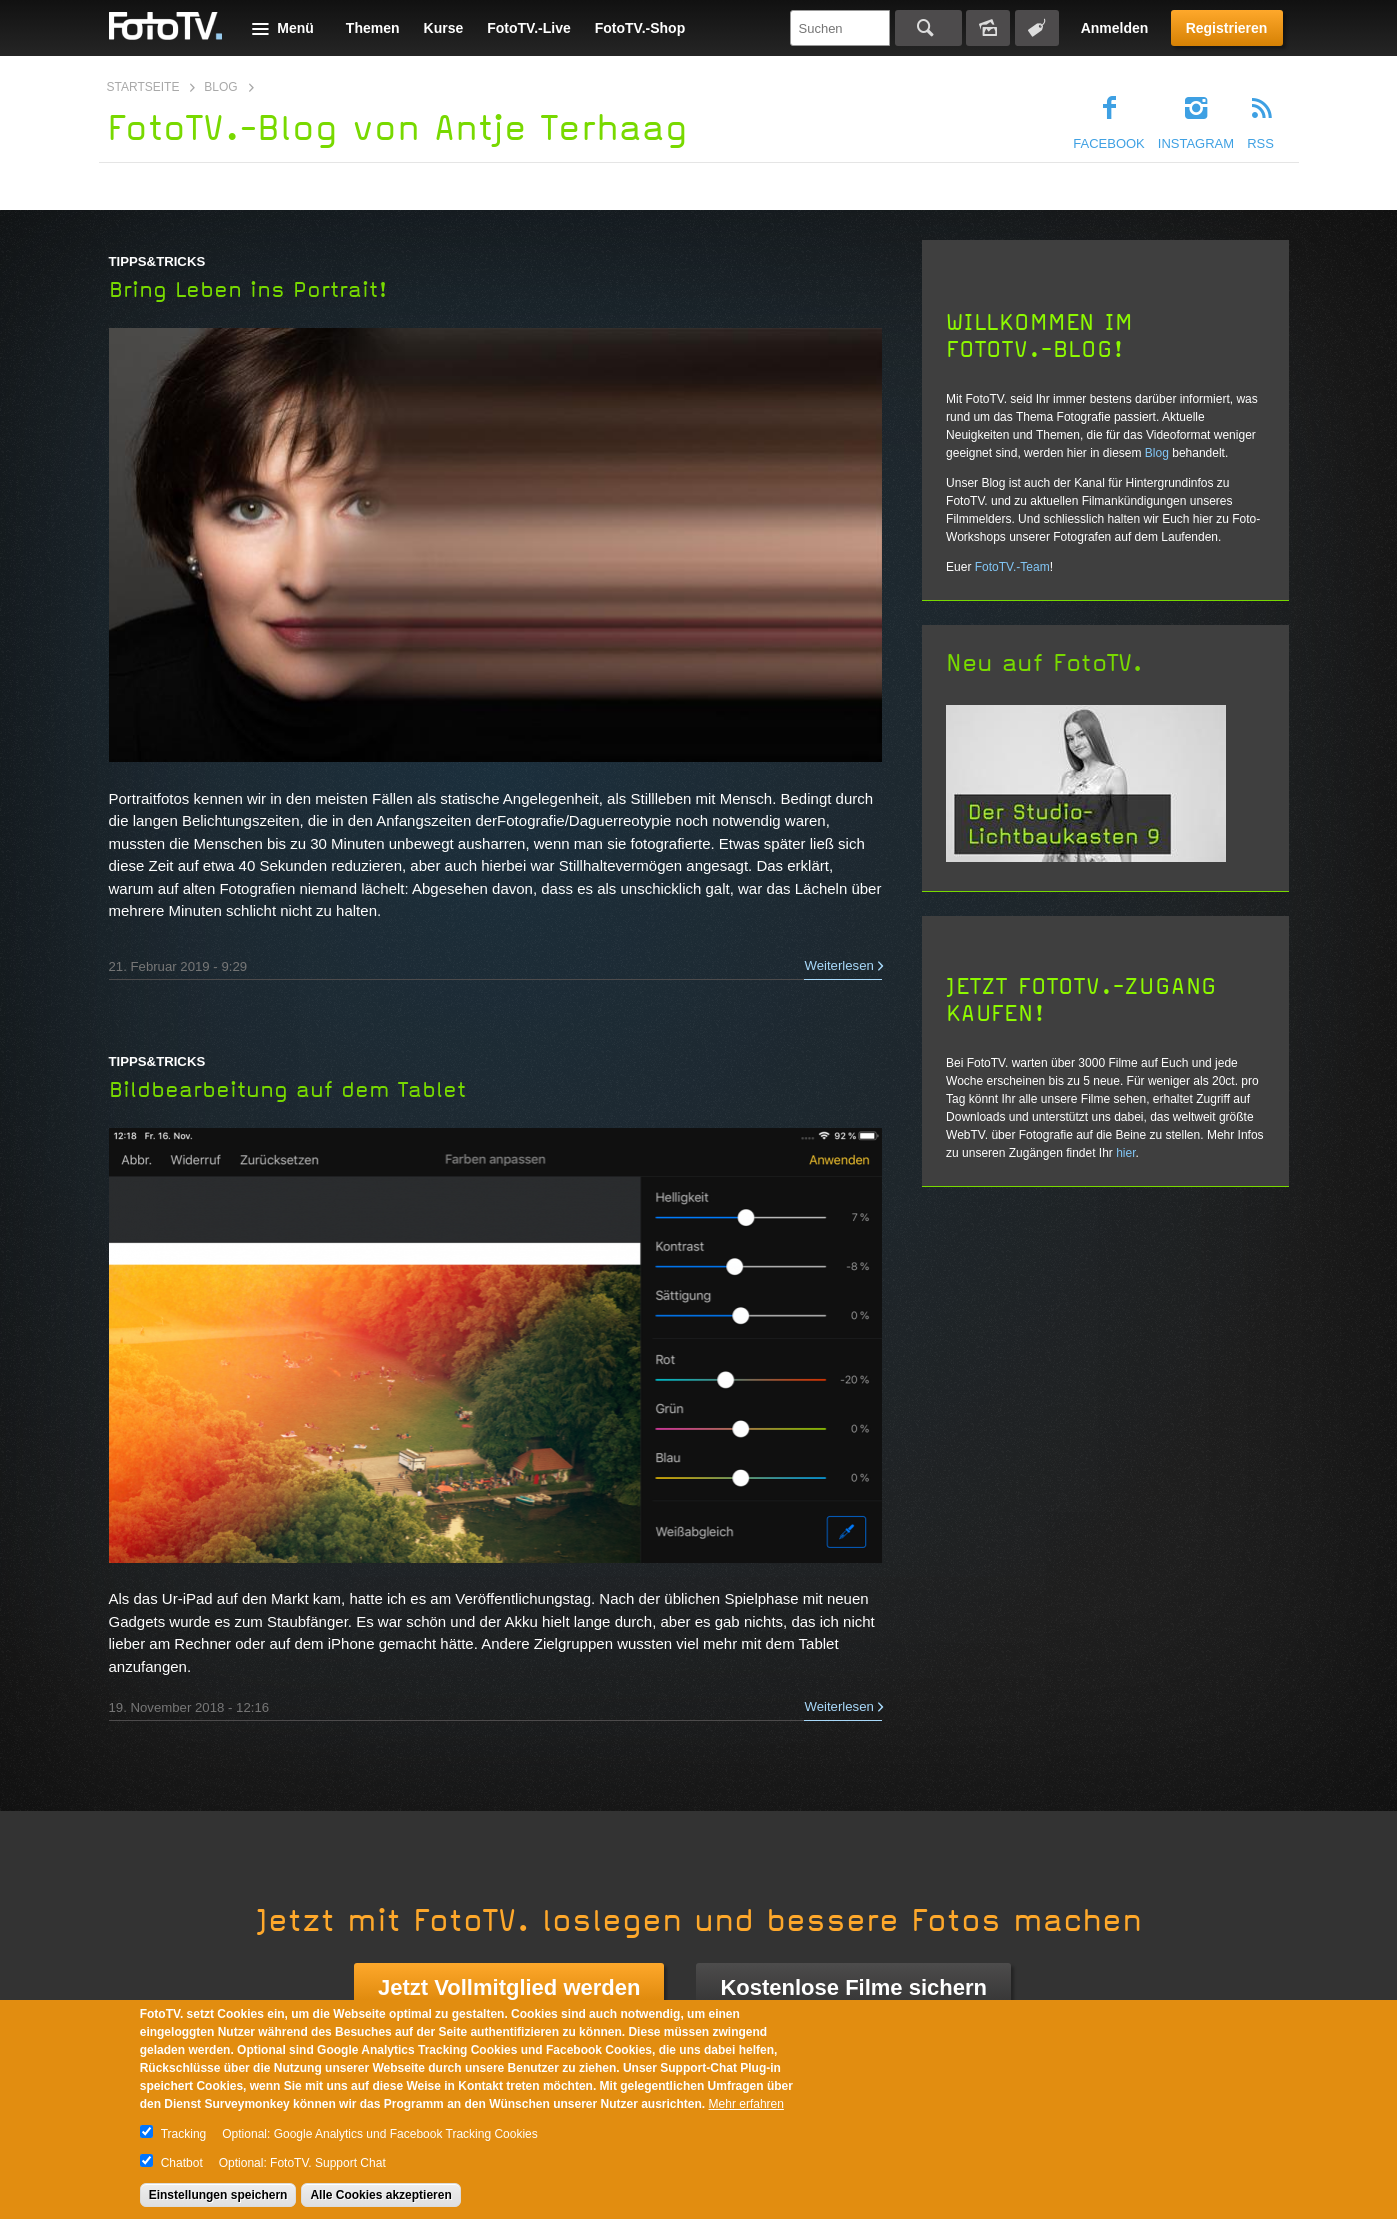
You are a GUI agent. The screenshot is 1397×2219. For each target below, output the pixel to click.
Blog (220, 87)
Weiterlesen (838, 965)
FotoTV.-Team (1012, 567)
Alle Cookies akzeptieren (380, 2195)
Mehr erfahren (746, 2104)
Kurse (444, 28)
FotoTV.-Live (529, 28)
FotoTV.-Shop (640, 28)
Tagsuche (1037, 28)
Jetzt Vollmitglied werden (509, 1987)
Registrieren (1227, 28)
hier (1125, 1153)
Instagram (1196, 143)
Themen (373, 28)
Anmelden (1115, 28)
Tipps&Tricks (157, 261)
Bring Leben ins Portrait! (248, 290)
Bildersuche (988, 28)
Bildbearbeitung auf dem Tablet (287, 1090)
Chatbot (182, 2163)
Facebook (1109, 143)
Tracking (184, 2134)
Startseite (143, 87)
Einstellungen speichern (218, 2195)
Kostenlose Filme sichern (853, 1987)
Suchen (928, 28)
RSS (1260, 143)
